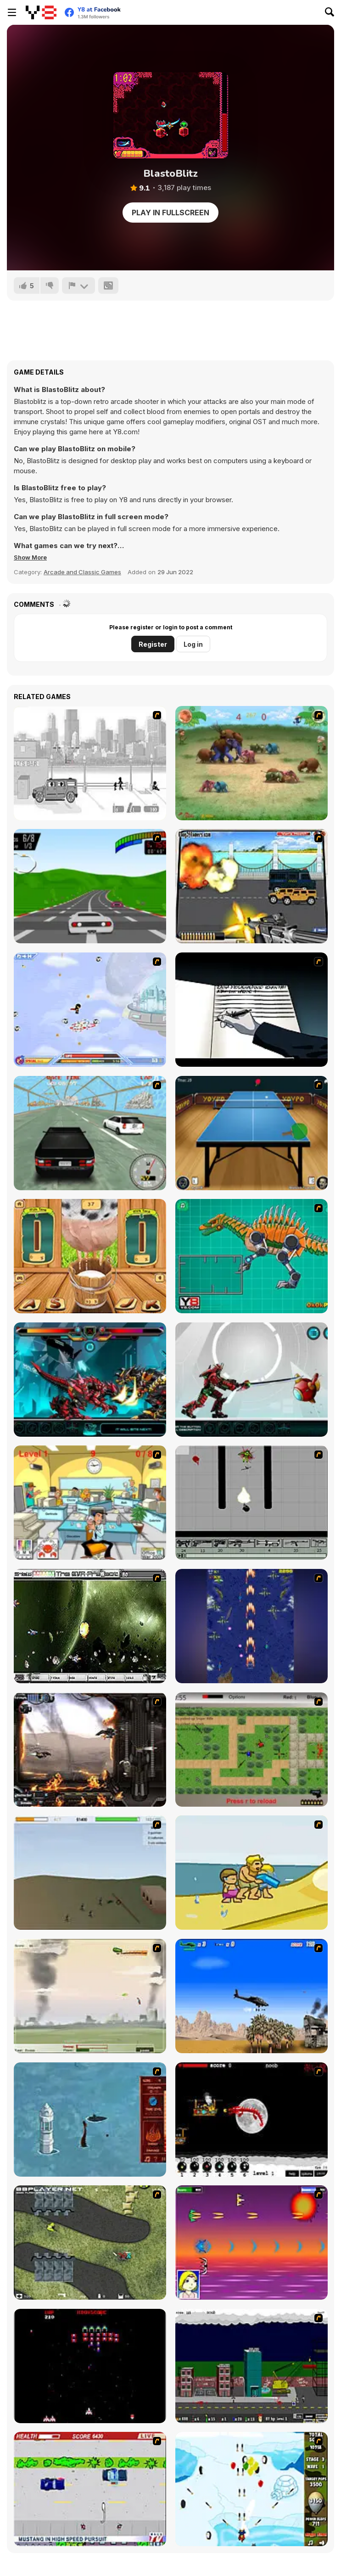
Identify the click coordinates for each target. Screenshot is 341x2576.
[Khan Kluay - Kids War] (251, 763)
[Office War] (90, 1502)
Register (153, 644)
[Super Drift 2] (90, 1133)
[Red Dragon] (251, 2119)
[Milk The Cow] (90, 1256)
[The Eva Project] (90, 1626)
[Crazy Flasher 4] (90, 2242)
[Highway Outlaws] (251, 886)
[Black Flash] (251, 1502)
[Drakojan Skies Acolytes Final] (90, 1749)
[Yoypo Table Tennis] (251, 1133)
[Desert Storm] (251, 1996)
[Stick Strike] (251, 1749)
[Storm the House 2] (90, 1872)
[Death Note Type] (251, 1009)
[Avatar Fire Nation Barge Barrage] (90, 2119)
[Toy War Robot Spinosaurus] (251, 1256)
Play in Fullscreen (170, 212)
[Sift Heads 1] (90, 763)
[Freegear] (90, 886)
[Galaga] (90, 2366)
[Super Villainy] (90, 1009)
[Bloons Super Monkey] (251, 2489)
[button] (30, 557)
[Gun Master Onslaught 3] (251, 2366)
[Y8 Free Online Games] (41, 12)
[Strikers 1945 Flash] (251, 1626)
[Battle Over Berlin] (90, 1996)
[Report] (78, 285)
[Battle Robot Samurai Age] (251, 1379)
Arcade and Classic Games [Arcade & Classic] (82, 572)
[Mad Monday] (90, 2489)
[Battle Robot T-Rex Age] (90, 1379)
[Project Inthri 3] (251, 2242)
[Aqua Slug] (251, 1872)
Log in (193, 644)
